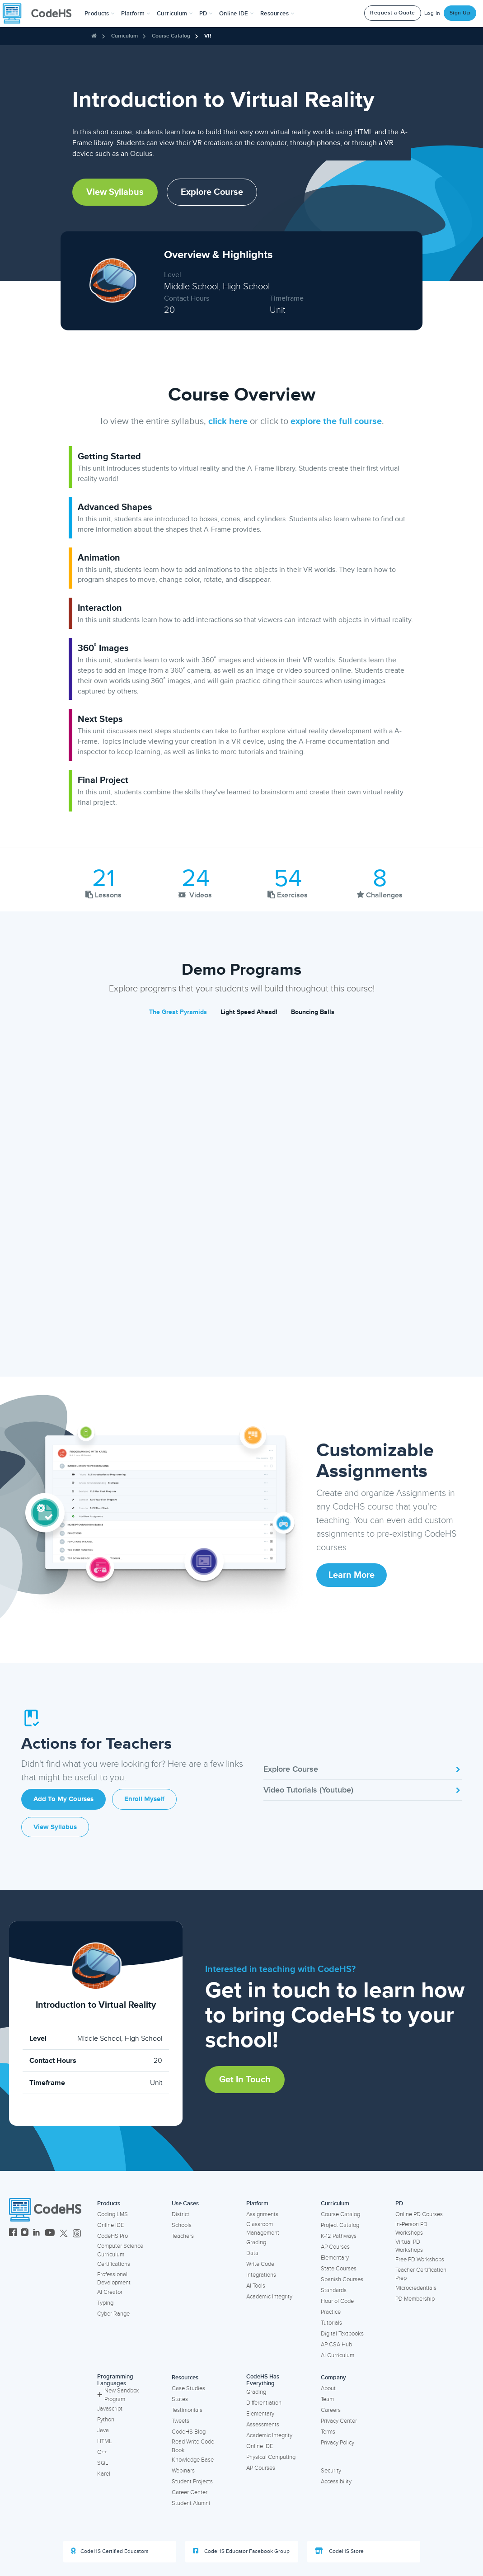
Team (327, 2399)
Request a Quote (392, 12)
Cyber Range (113, 2313)
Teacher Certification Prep (420, 2274)
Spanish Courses (342, 2279)
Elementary (335, 2257)
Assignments (262, 2214)
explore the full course (336, 421)
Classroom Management (262, 2228)
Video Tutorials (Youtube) (362, 1790)
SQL (102, 2463)
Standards (334, 2290)
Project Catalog (340, 2225)
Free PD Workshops (419, 2259)
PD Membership (415, 2298)
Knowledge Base (193, 2459)
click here (228, 421)
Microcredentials (415, 2288)
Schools (182, 2225)
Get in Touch (245, 2079)
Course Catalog (171, 36)
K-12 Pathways (338, 2236)
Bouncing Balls (312, 1012)
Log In (432, 13)
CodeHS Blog (189, 2431)
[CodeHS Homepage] (40, 13)
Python (105, 2419)
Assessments (262, 2424)
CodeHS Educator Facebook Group (241, 2551)
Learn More (351, 1575)
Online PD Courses (419, 2214)
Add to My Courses (63, 1799)
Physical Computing (270, 2457)
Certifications (113, 2264)
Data (252, 2253)
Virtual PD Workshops (409, 2246)
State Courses (338, 2268)
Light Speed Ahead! (248, 1012)
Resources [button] (277, 13)
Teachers (183, 2236)
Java (103, 2430)
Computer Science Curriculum (120, 2250)
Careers (331, 2410)
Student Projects (192, 2481)
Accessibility (336, 2481)
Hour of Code (337, 2301)
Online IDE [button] (236, 13)
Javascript (109, 2408)
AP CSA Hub (336, 2344)
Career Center (189, 2492)
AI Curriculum (337, 2355)
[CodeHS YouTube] (50, 2233)
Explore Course (212, 192)
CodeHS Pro (112, 2236)
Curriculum (124, 36)
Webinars (183, 2470)
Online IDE (110, 2225)
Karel (103, 2473)
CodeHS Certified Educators (110, 2551)
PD (399, 2203)
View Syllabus (115, 192)
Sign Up (460, 12)
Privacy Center (339, 2421)
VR (207, 36)
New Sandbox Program (118, 2395)
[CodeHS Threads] (76, 2233)
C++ (102, 2452)
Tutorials (331, 2322)
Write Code (260, 2264)
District (180, 2214)
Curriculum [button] (175, 13)
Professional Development (114, 2279)
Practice (331, 2312)
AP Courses (335, 2246)
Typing (105, 2303)
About (328, 2388)
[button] (99, 13)
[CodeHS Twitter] (63, 2233)
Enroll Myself (144, 1799)
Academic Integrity (269, 2296)
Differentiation (263, 2402)
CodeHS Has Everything (262, 2380)
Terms (328, 2431)
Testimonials (187, 2410)
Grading (256, 2242)
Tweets (180, 2421)
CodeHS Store (339, 2551)
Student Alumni (191, 2503)
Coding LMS (112, 2214)
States (180, 2399)
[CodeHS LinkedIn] (36, 2233)
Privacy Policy (337, 2442)
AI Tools (255, 2285)
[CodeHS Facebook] (13, 2233)
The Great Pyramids (178, 1012)
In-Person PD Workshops (411, 2228)
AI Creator (109, 2292)
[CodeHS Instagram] (24, 2233)
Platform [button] (135, 13)
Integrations (261, 2275)
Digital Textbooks (342, 2333)
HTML (104, 2441)
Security (331, 2470)
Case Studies (188, 2388)
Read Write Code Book (193, 2446)
